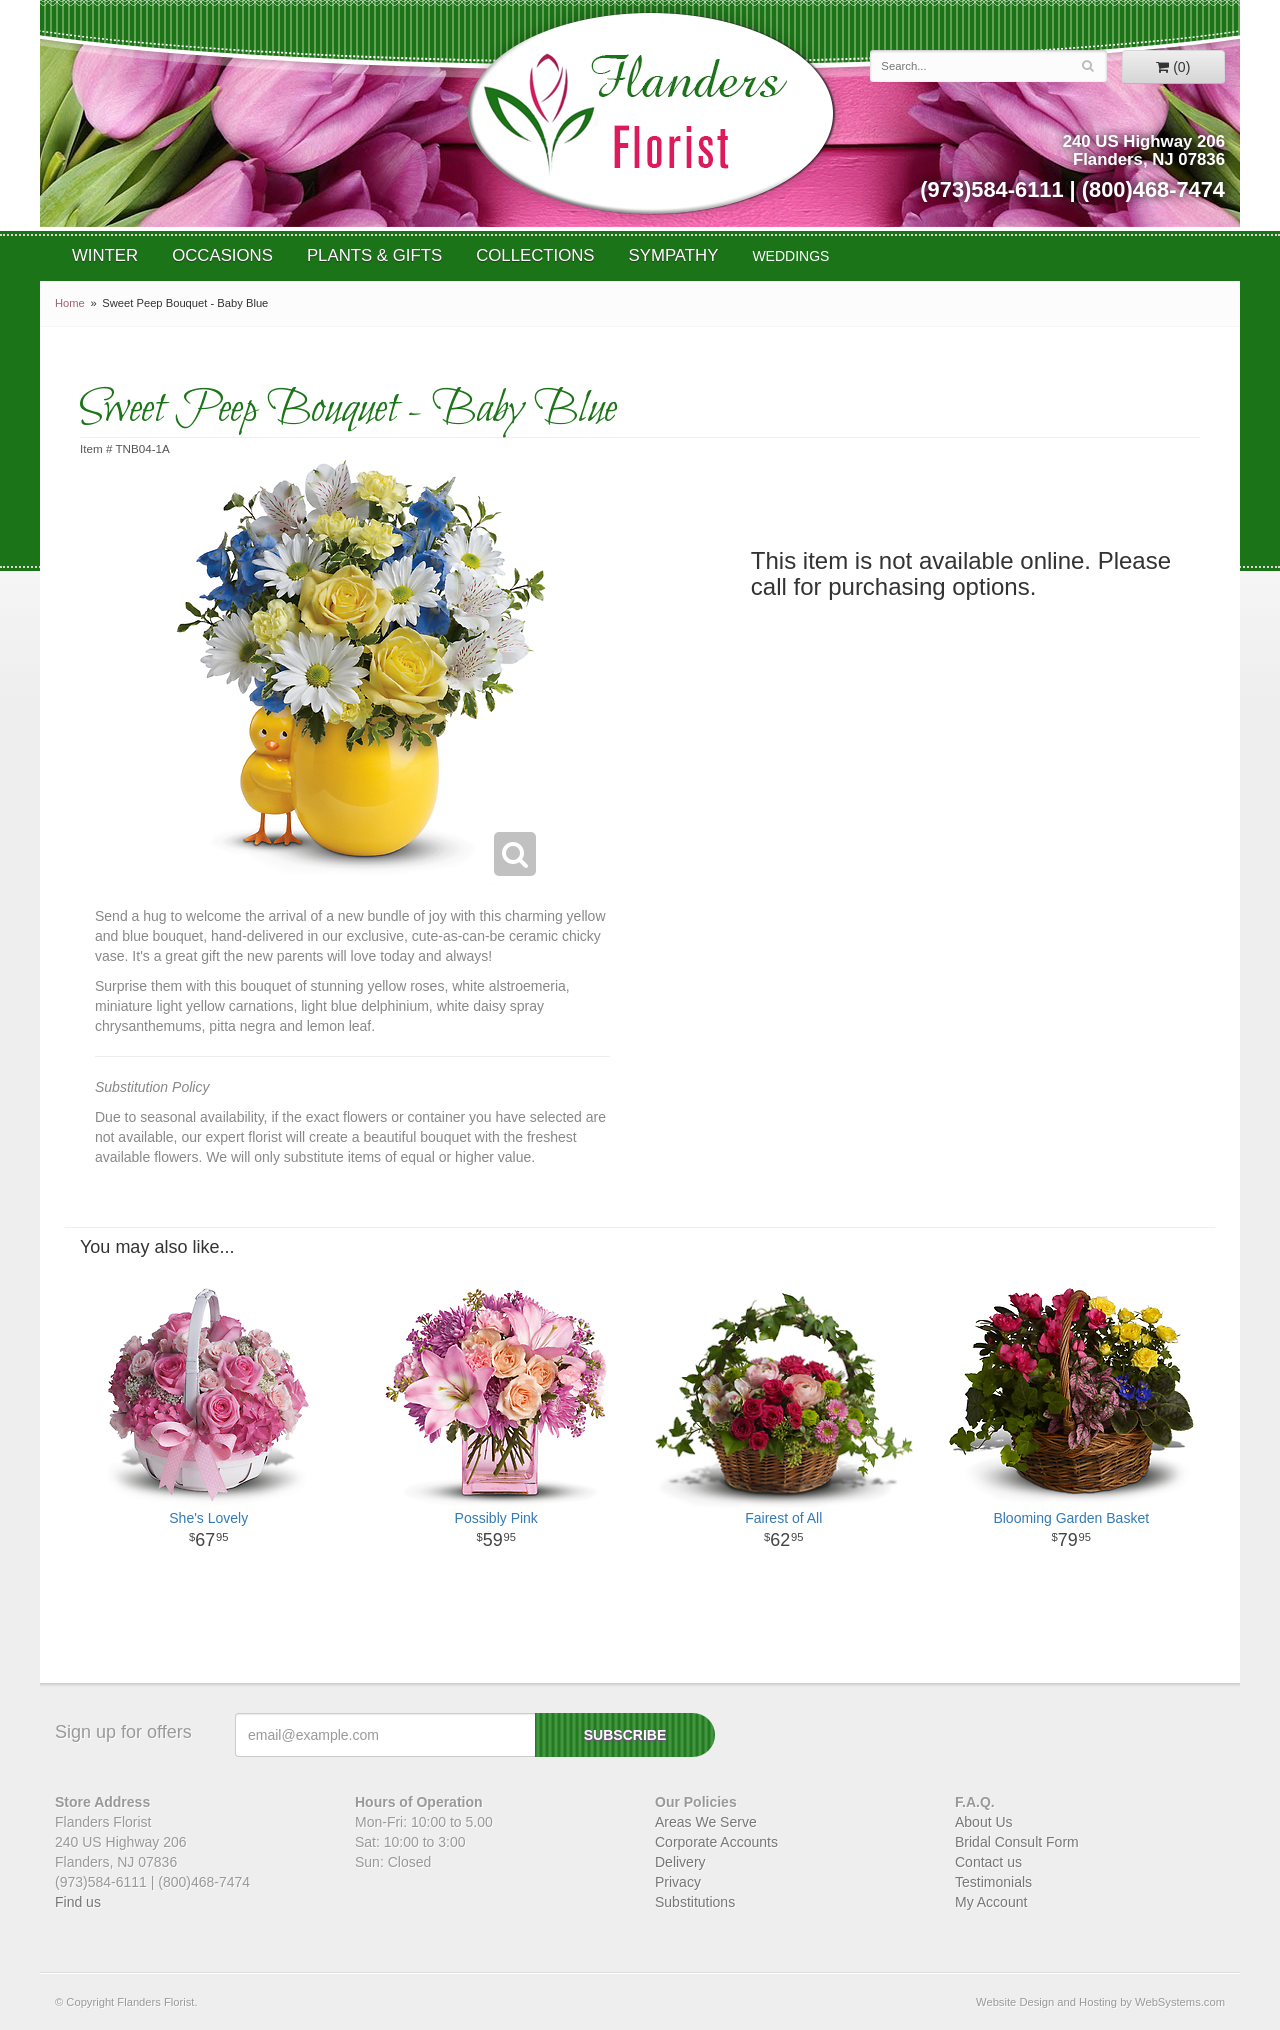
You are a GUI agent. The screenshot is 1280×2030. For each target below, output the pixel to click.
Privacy (678, 1882)
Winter (105, 255)
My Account (991, 1902)
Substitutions (695, 1902)
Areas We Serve (706, 1822)
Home (70, 303)
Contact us (988, 1862)
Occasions (222, 255)
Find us (78, 1902)
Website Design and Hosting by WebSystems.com (1100, 2002)
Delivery (680, 1862)
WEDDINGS (790, 256)
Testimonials (993, 1882)
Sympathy (674, 255)
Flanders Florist (650, 113)
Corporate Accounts (716, 1842)
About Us (984, 1822)
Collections (535, 255)
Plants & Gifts (374, 255)
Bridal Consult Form (1017, 1842)
